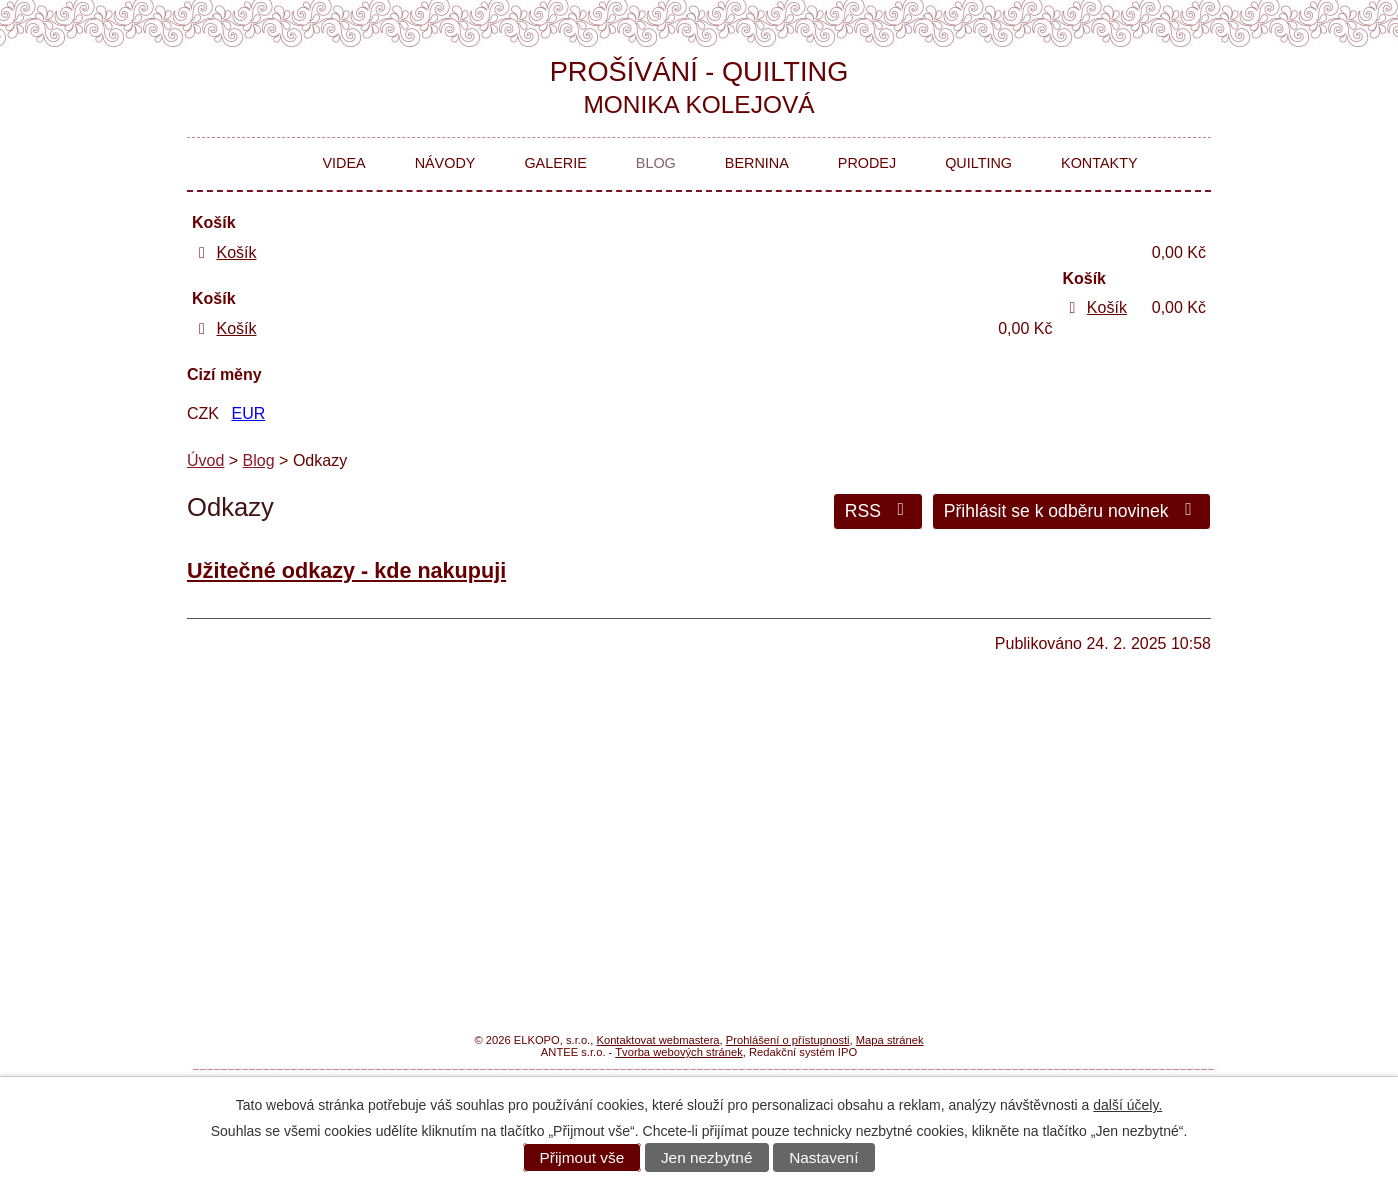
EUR (248, 413)
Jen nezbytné (707, 1157)
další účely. (1127, 1105)
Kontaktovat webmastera (657, 1040)
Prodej (867, 163)
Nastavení (823, 1157)
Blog (656, 163)
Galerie (555, 163)
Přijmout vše (582, 1157)
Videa (343, 163)
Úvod (266, 164)
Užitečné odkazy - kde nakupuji (346, 570)
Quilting (978, 163)
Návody (445, 163)
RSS (878, 511)
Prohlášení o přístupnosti (788, 1040)
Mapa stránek (890, 1040)
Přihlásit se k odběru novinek (1072, 511)
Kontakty (1099, 163)
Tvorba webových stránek (678, 1052)
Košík (236, 252)
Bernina (757, 163)
